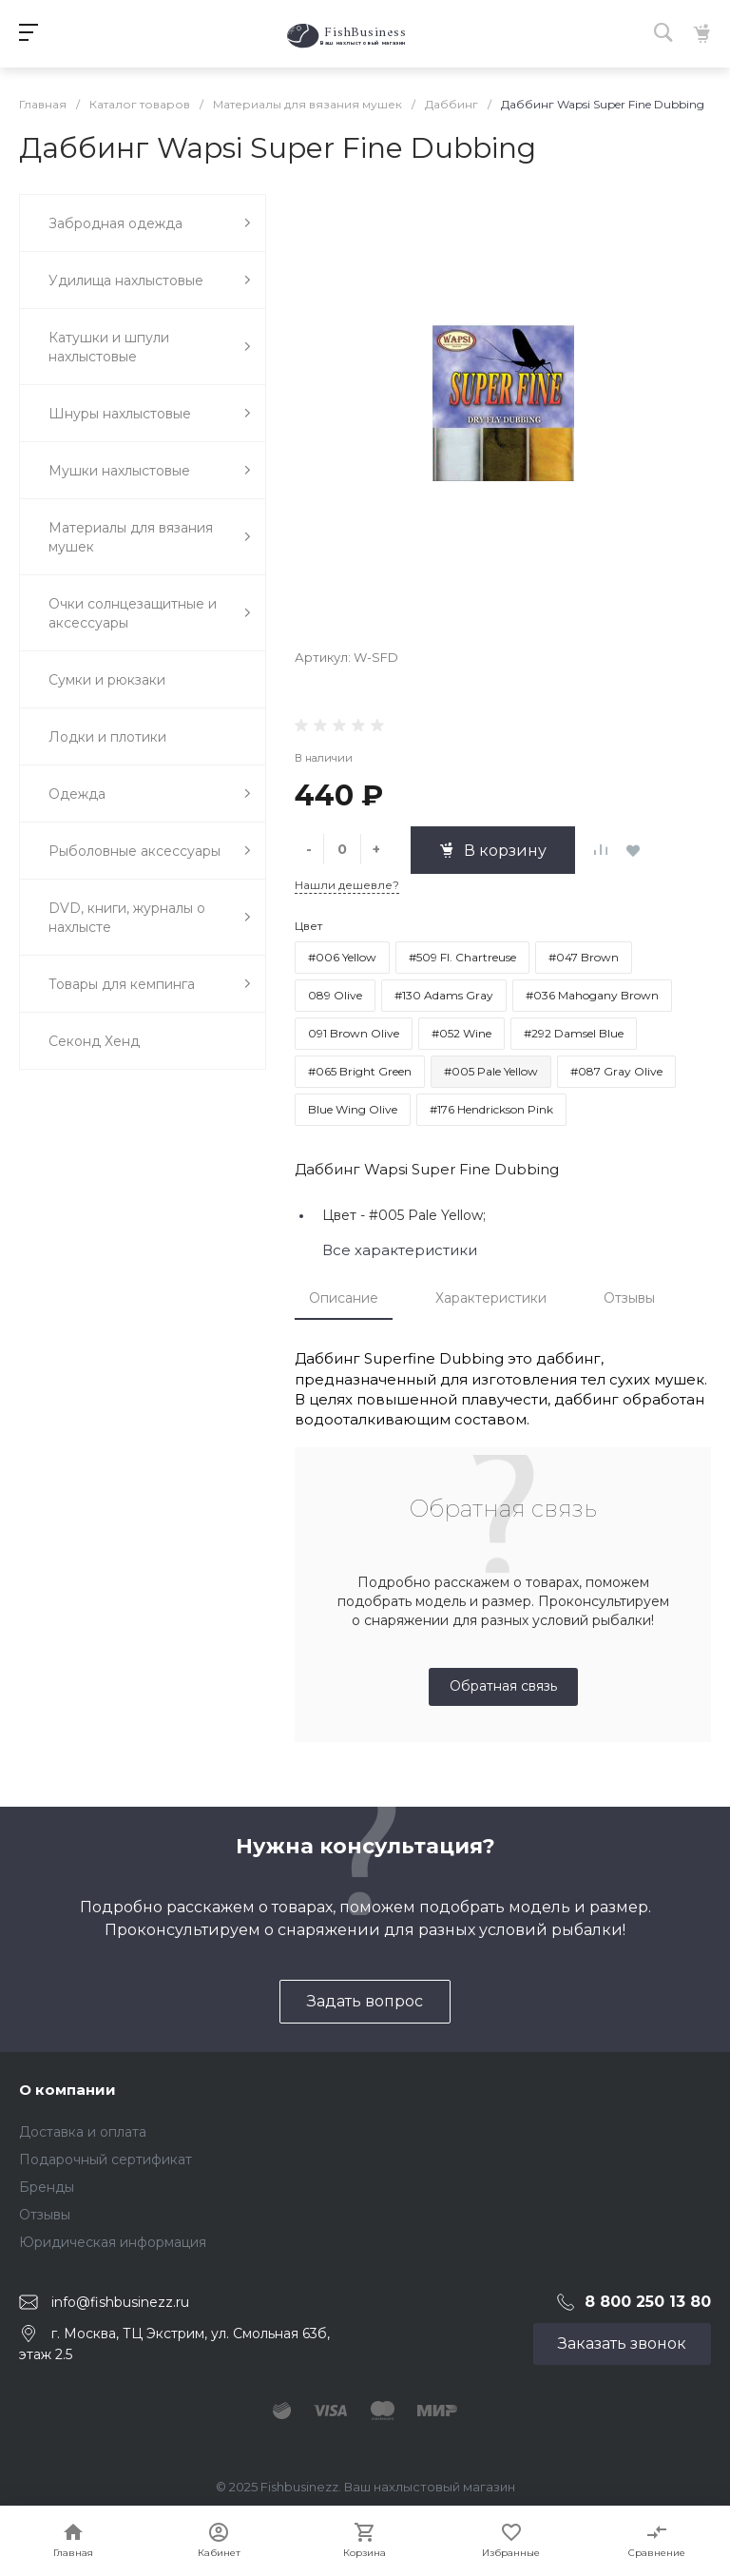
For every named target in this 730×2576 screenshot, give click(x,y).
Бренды (46, 2187)
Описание (343, 1298)
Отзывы (629, 1298)
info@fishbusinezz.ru (120, 2302)
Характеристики (491, 1298)
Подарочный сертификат (105, 2159)
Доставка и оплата (82, 2131)
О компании (67, 2090)
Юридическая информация (112, 2242)
